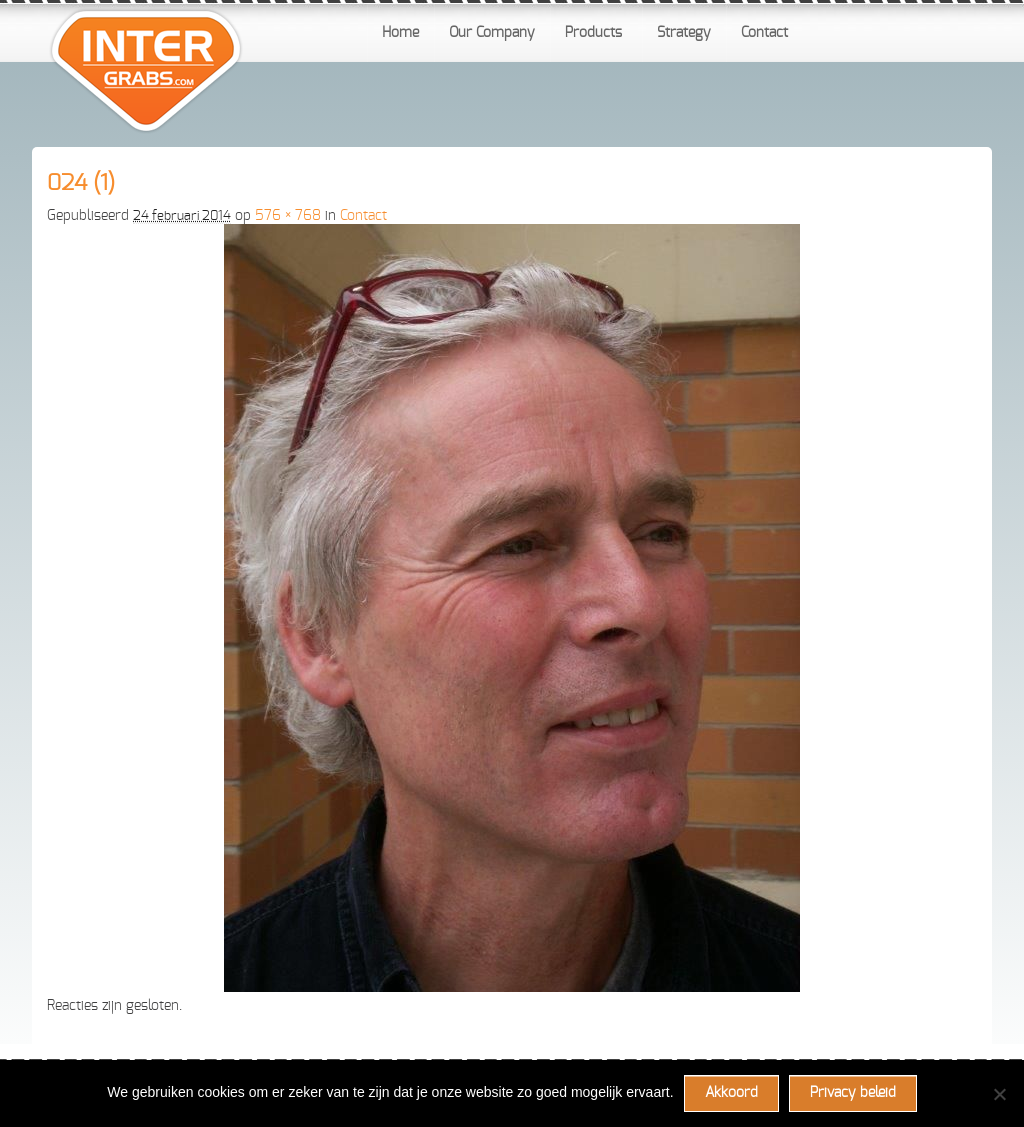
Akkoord (731, 1093)
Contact (363, 216)
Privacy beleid (853, 1093)
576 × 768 (288, 216)
